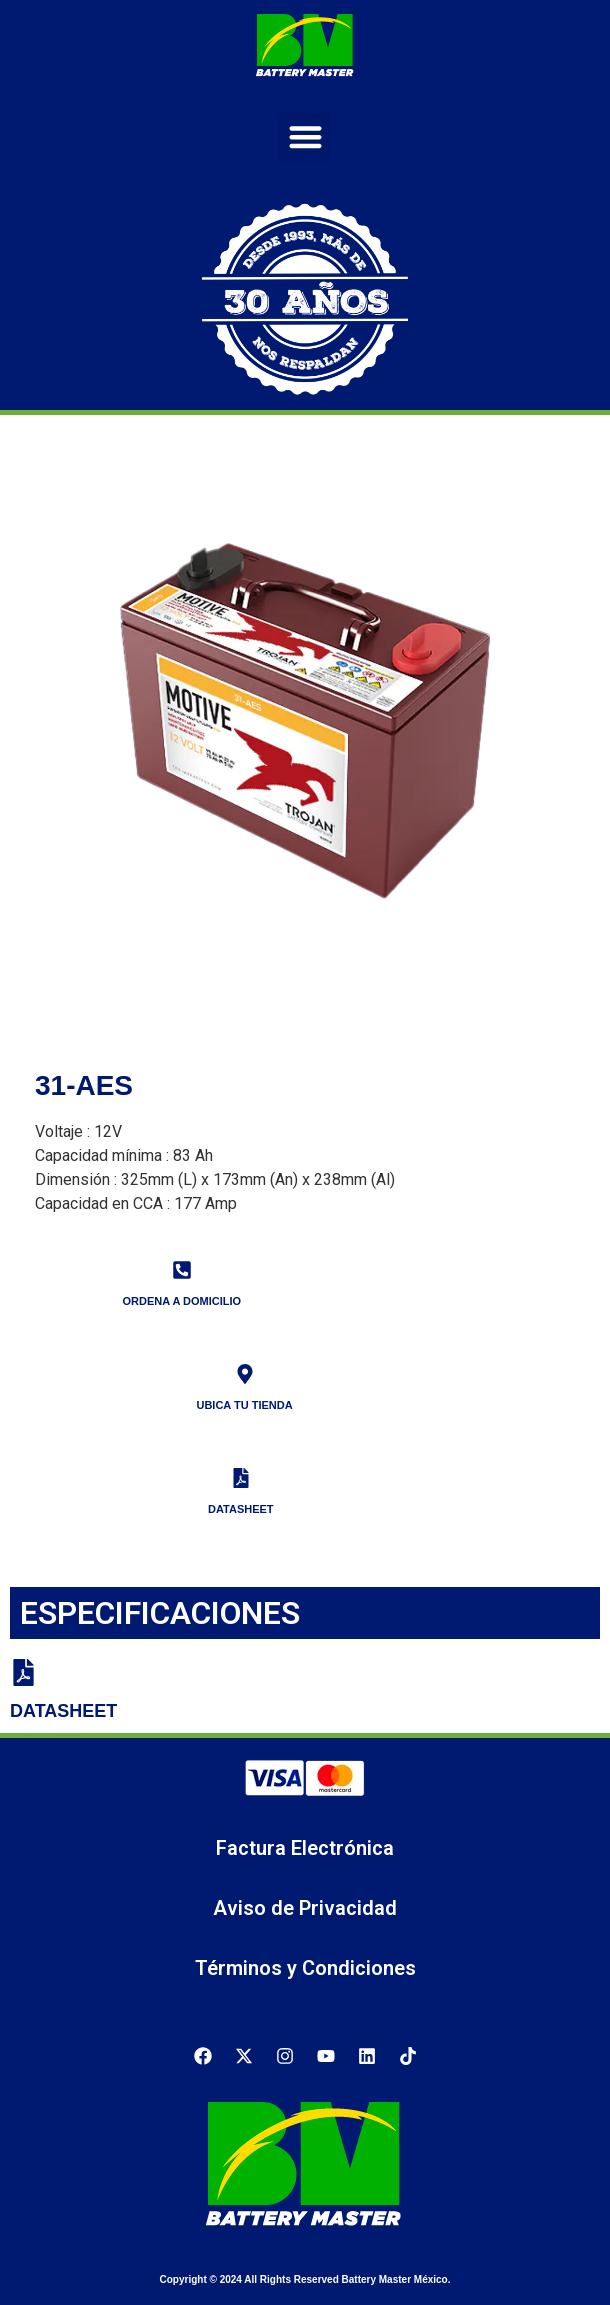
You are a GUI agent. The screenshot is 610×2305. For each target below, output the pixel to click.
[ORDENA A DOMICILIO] (182, 1270)
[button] (305, 137)
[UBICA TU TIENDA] (245, 1374)
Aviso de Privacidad (305, 1908)
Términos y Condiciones (305, 1968)
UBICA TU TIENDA (244, 1405)
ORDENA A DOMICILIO (181, 1301)
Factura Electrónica (305, 1848)
